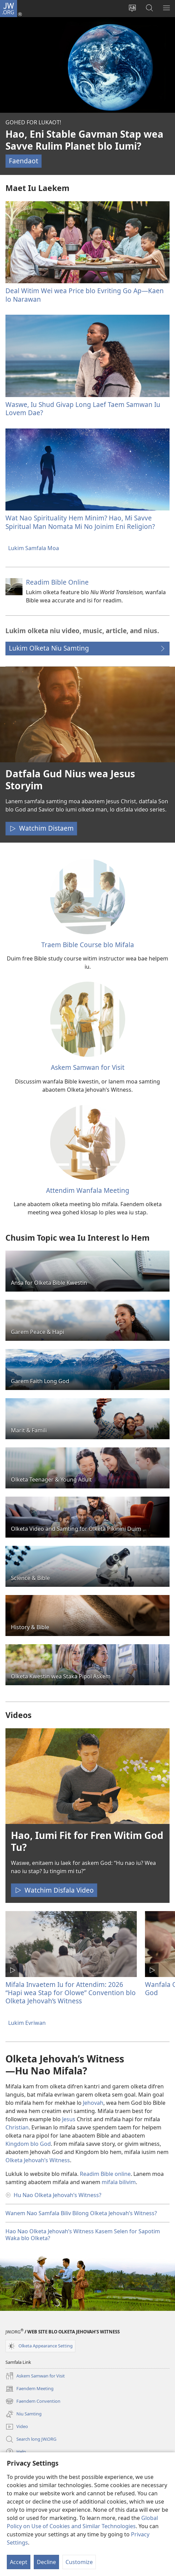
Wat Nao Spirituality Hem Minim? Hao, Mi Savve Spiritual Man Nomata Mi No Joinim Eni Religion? (80, 522)
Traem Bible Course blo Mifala (87, 944)
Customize (79, 2562)
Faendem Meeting (29, 2389)
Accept (18, 2562)
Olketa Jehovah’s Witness (37, 2160)
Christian (17, 2127)
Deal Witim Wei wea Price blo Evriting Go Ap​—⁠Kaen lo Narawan (84, 294)
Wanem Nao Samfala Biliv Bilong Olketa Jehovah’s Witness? (81, 2213)
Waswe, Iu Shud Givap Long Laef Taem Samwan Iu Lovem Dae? (82, 408)
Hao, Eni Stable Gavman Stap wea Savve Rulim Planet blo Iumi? (84, 139)
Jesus (68, 2119)
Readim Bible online (105, 2174)
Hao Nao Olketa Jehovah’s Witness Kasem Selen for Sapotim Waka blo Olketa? (82, 2234)
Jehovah (93, 2103)
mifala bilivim (119, 2182)
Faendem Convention (32, 2401)
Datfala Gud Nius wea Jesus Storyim (70, 779)
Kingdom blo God (28, 2144)
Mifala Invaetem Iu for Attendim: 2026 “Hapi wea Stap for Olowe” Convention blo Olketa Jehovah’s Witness (70, 1992)
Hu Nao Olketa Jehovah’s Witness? (57, 2195)
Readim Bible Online (57, 582)
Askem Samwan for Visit (88, 1067)
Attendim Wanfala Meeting (87, 1190)
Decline (46, 2562)
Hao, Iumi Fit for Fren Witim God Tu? (87, 1841)
